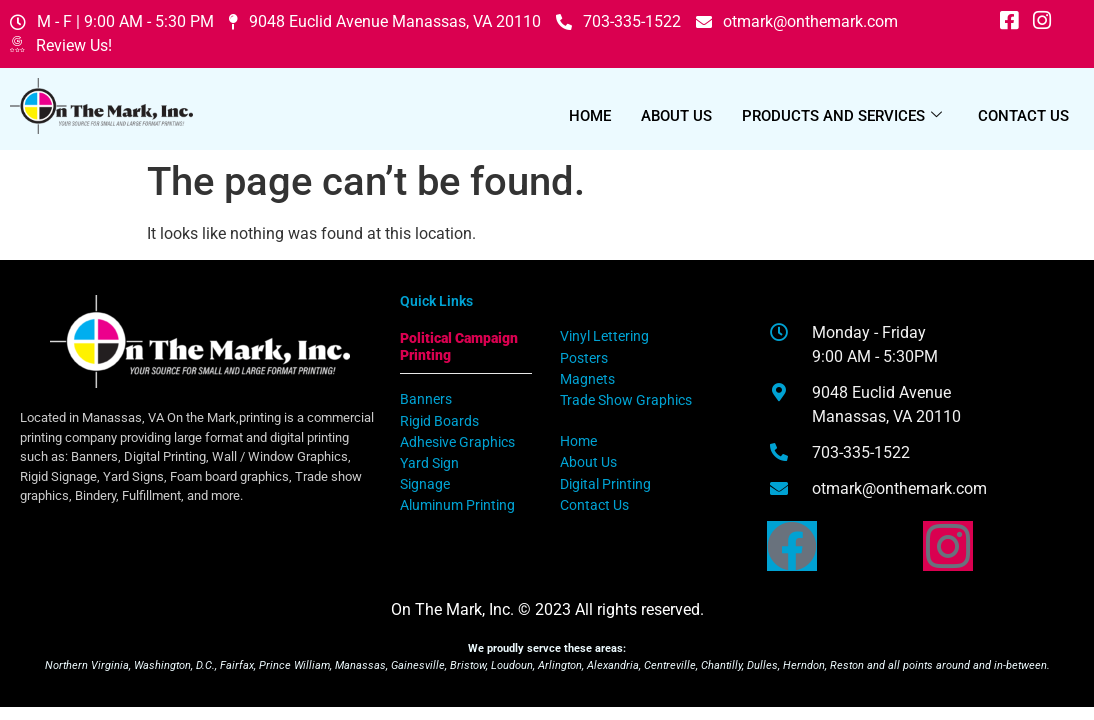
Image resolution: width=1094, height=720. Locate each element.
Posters (584, 358)
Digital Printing (605, 484)
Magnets (587, 379)
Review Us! (61, 46)
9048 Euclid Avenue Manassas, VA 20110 (385, 21)
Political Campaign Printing (459, 346)
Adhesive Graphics (457, 442)
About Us (676, 116)
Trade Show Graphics (626, 400)
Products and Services (842, 116)
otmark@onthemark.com (797, 21)
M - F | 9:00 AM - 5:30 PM (112, 21)
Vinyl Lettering (604, 336)
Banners (426, 399)
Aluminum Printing (457, 505)
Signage (425, 484)
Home (590, 116)
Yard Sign (429, 463)
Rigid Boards (439, 421)
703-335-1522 (618, 21)
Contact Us (1023, 116)
